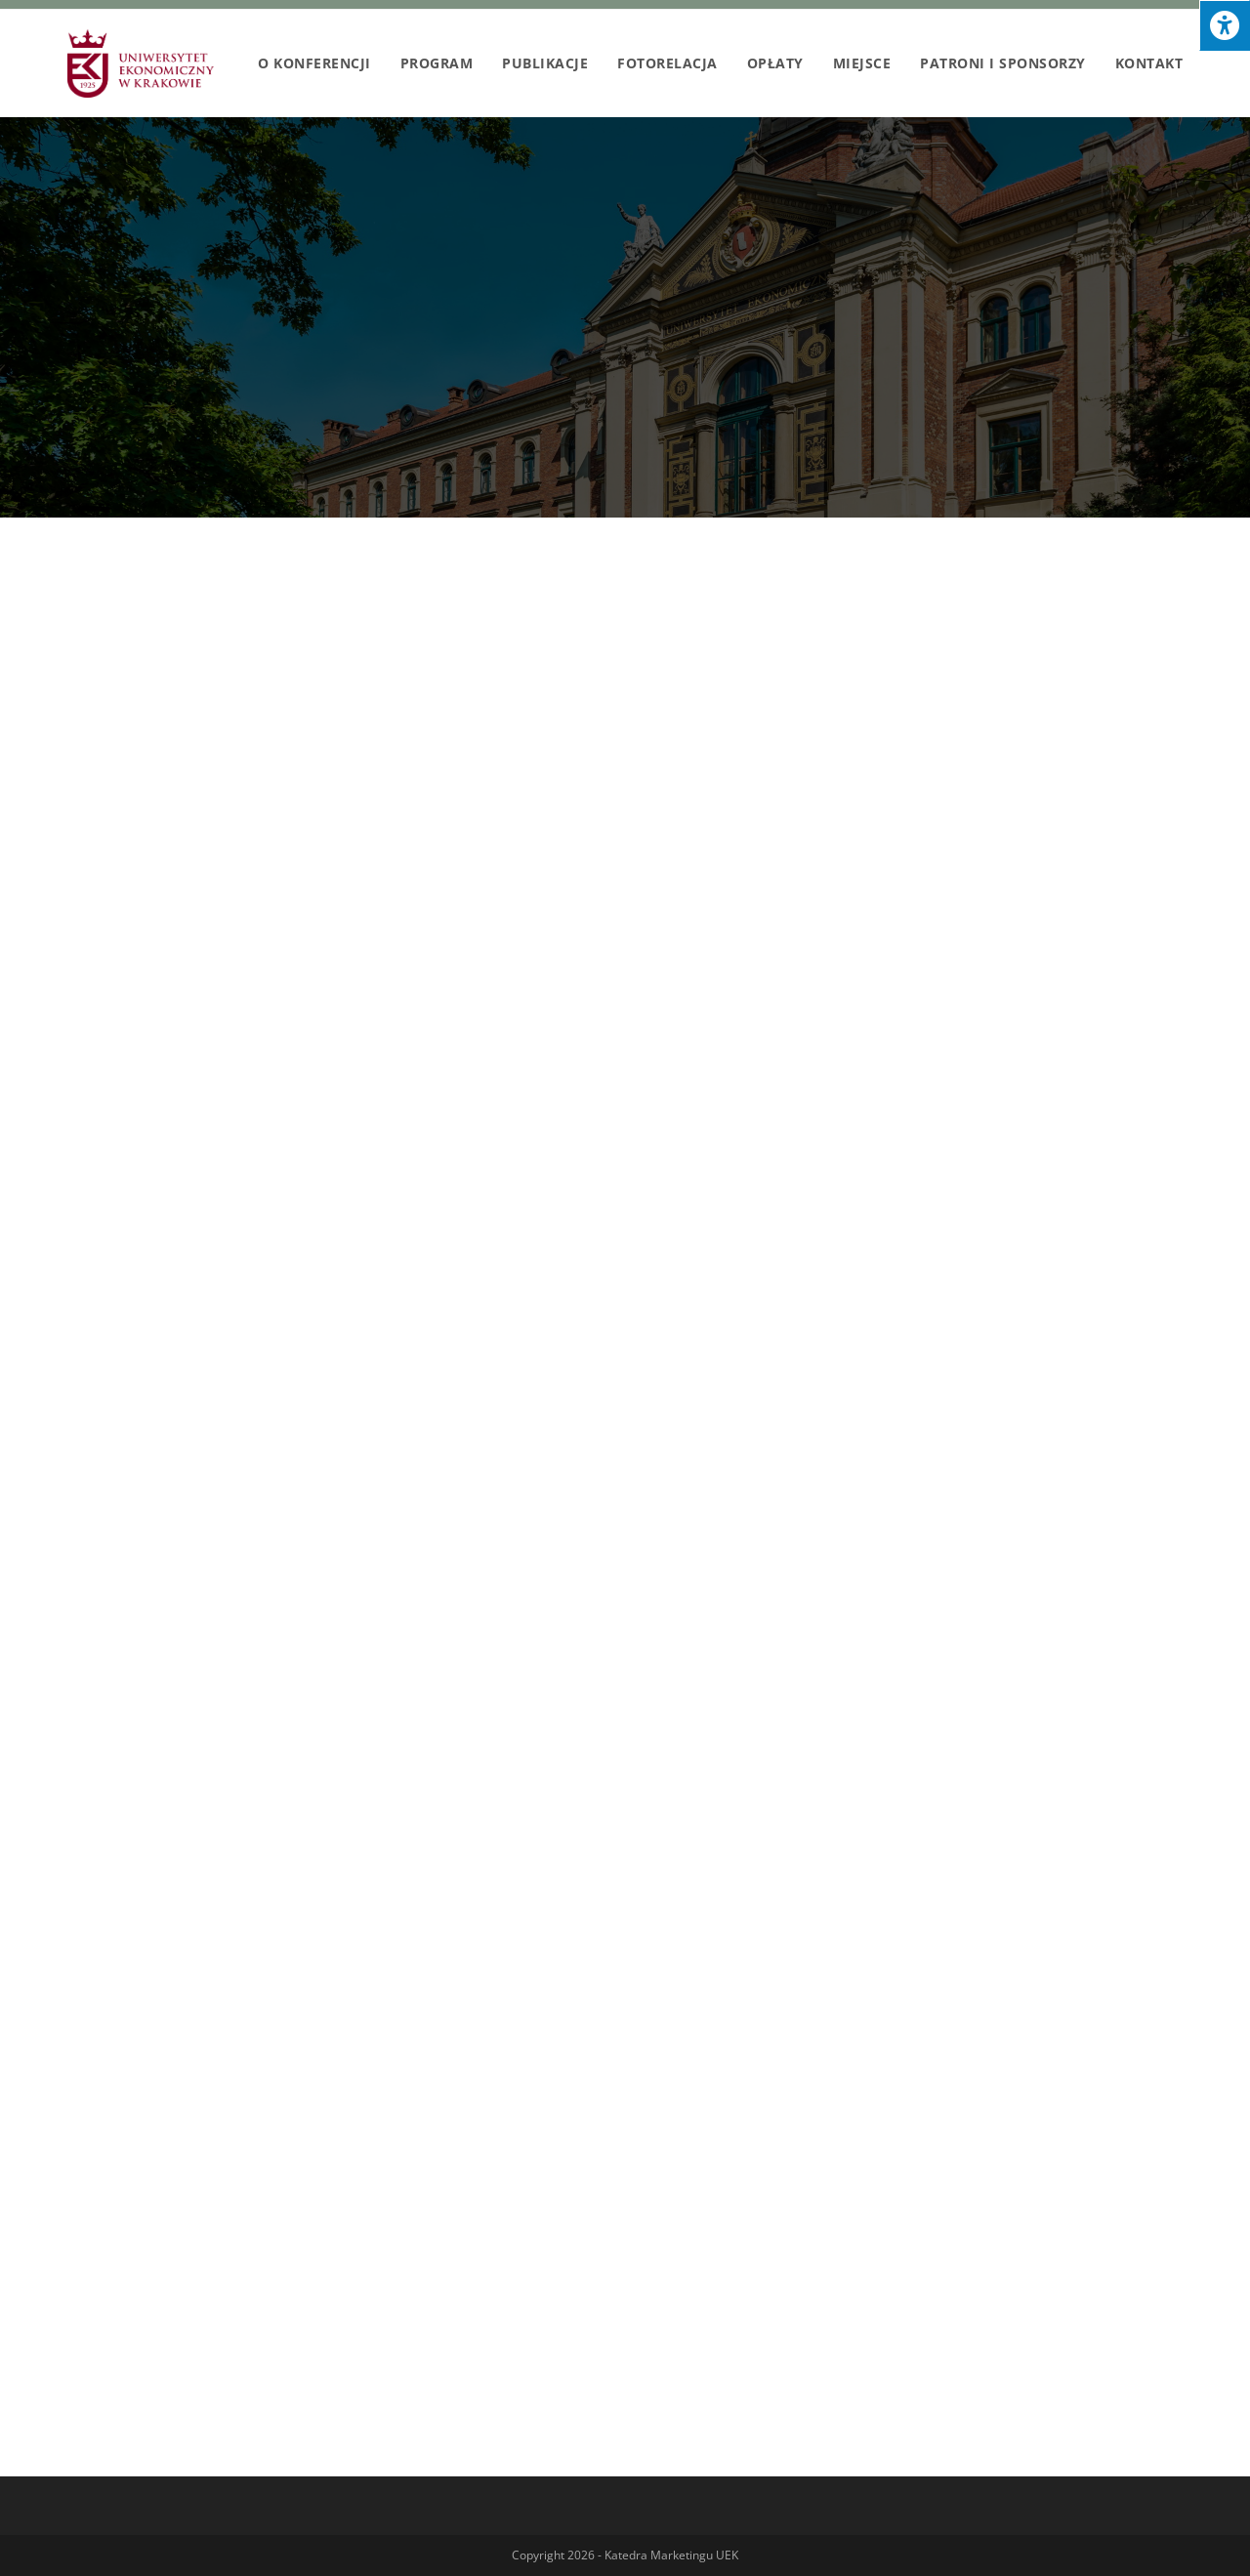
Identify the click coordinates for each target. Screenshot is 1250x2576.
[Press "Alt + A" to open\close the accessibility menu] (1224, 25)
